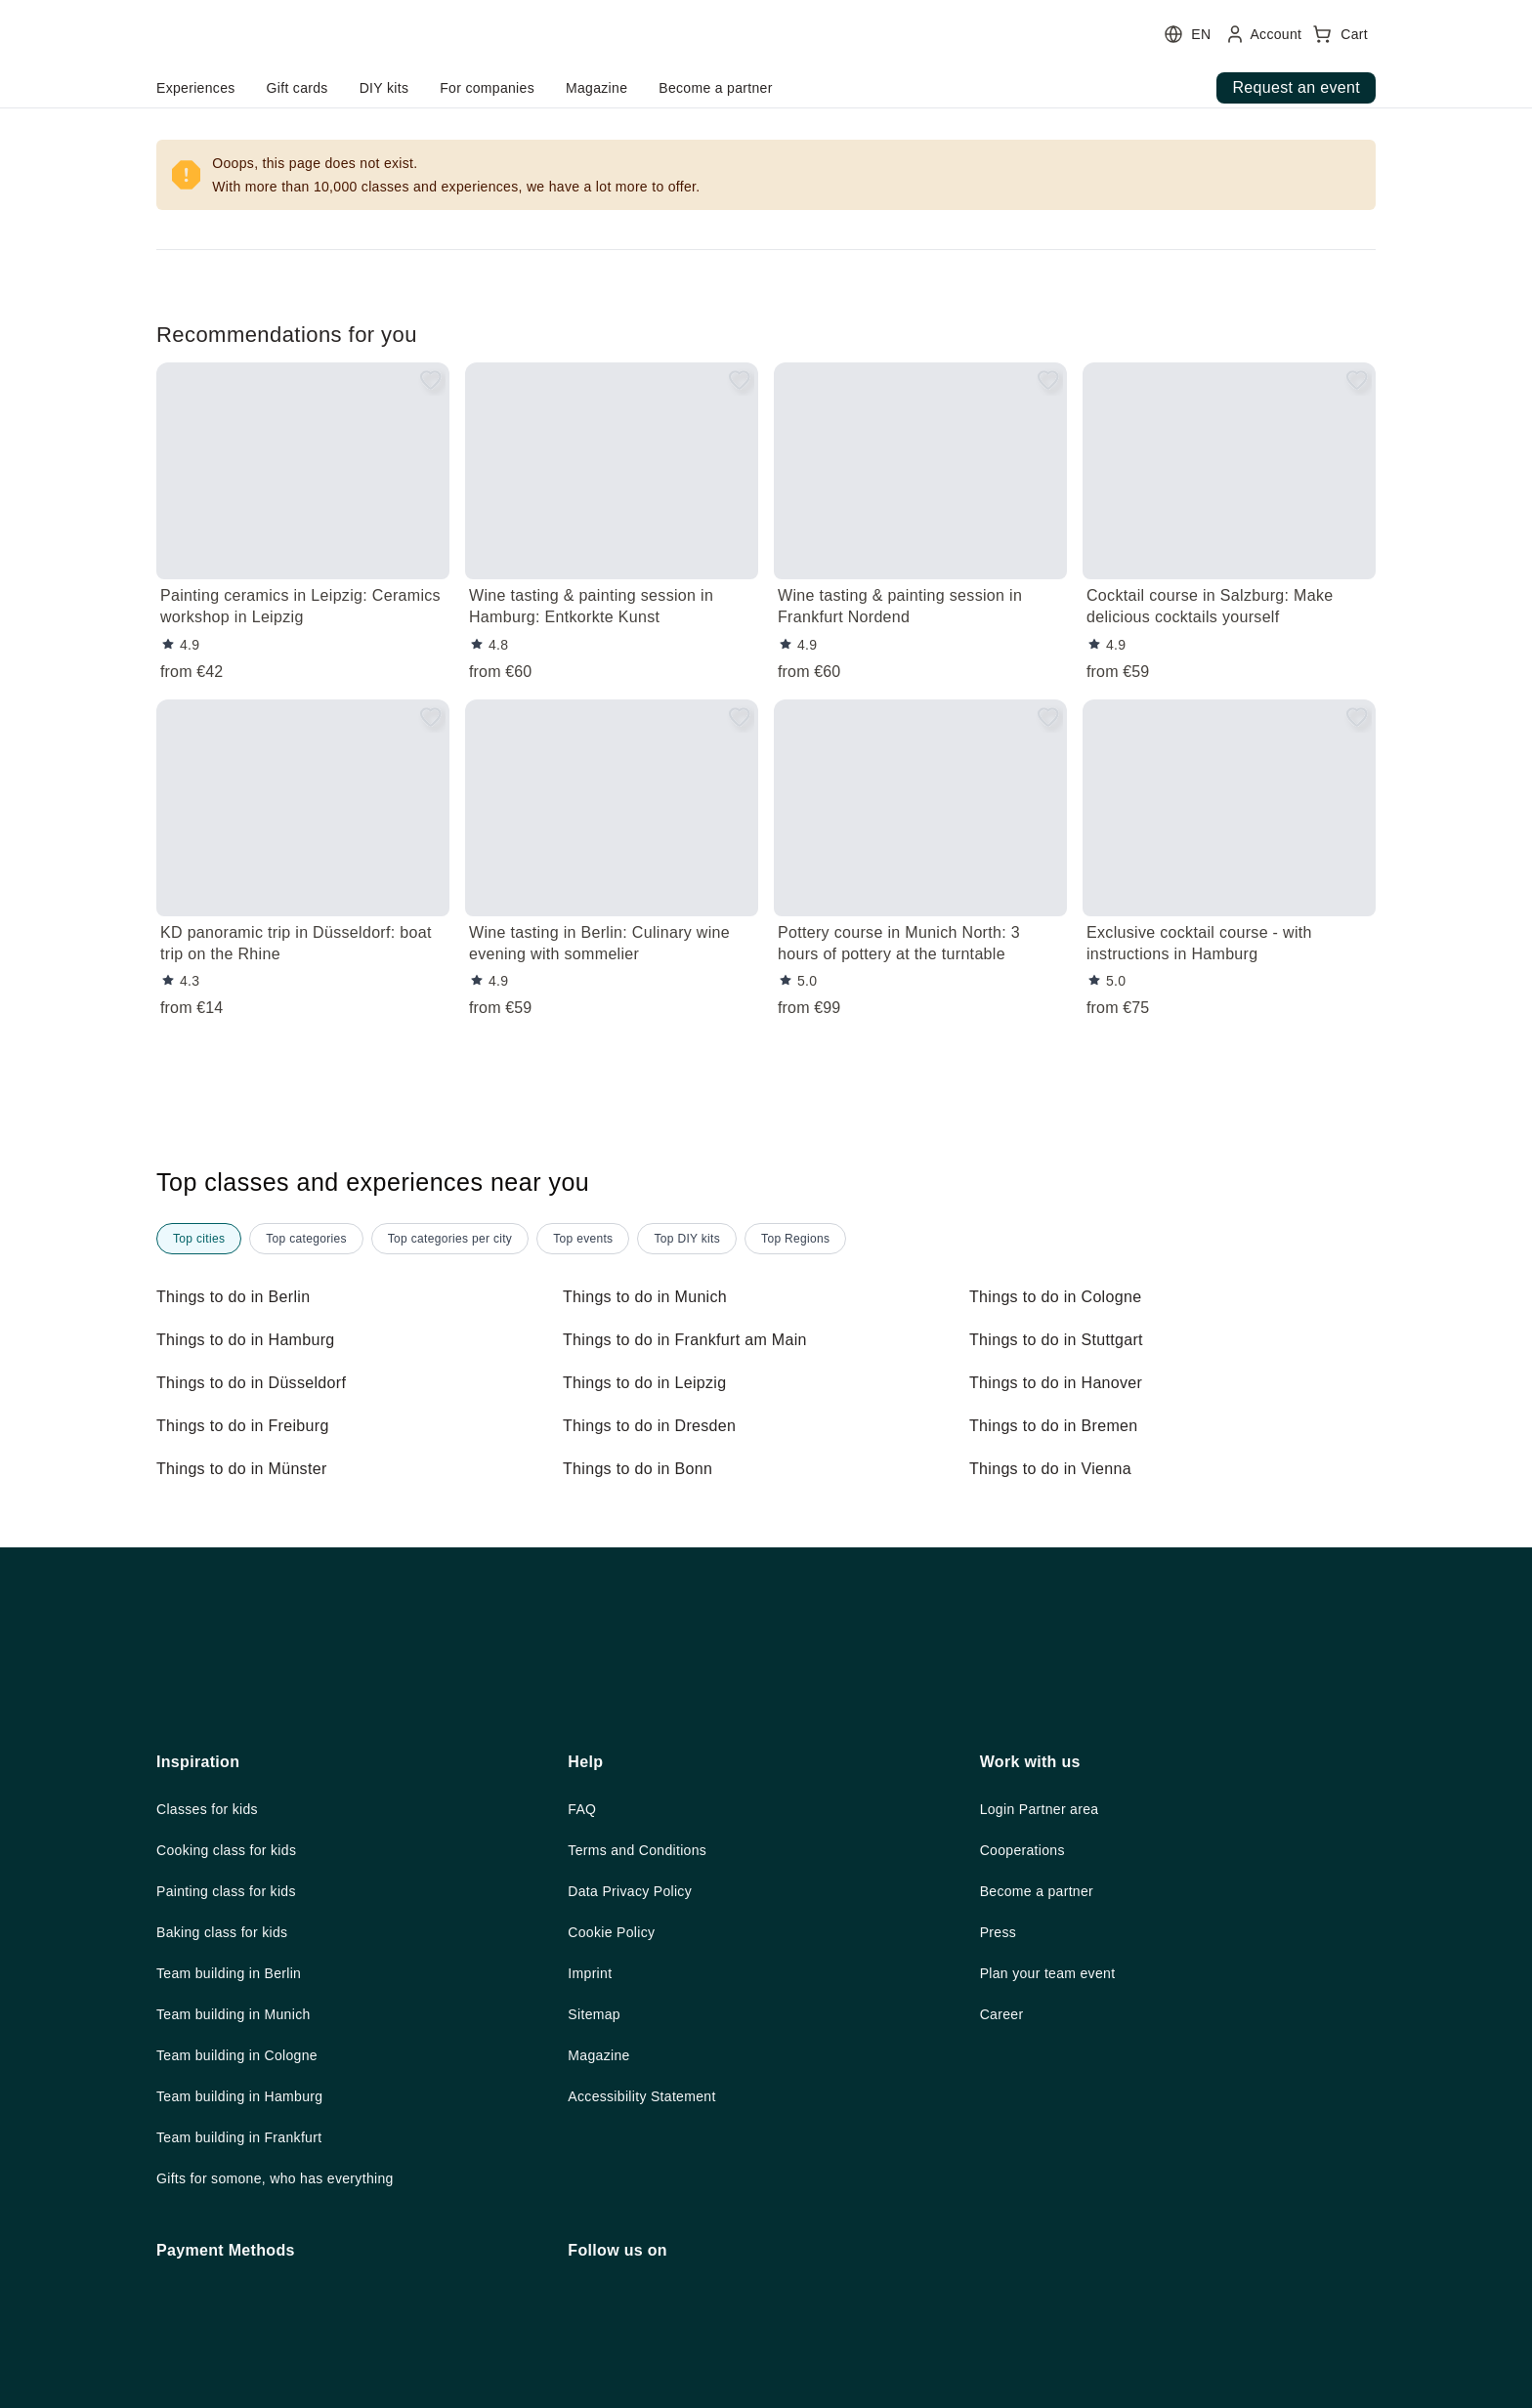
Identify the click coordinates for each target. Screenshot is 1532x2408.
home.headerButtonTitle (267, 88)
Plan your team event (1055, 2136)
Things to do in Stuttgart (1064, 1340)
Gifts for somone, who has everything (289, 2346)
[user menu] (516, 63)
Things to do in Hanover (1062, 1383)
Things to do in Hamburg (252, 1340)
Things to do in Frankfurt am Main (696, 1340)
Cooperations (1028, 2010)
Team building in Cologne (246, 2220)
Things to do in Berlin (238, 1297)
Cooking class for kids (235, 2010)
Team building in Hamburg (250, 2262)
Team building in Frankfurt (251, 2304)
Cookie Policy (615, 2094)
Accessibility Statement (650, 2262)
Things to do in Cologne (1061, 1297)
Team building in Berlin (237, 2136)
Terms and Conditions (644, 2010)
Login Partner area (1047, 1968)
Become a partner (1043, 2052)
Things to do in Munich (651, 1297)
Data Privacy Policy (637, 2052)
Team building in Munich (242, 2178)
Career (1004, 2178)
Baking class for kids (230, 2094)
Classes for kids (212, 1968)
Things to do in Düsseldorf (258, 1383)
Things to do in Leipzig (650, 1383)
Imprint (594, 2136)
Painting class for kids (235, 2052)
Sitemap (596, 2178)
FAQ (582, 1968)
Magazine (602, 2220)
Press (999, 2094)
